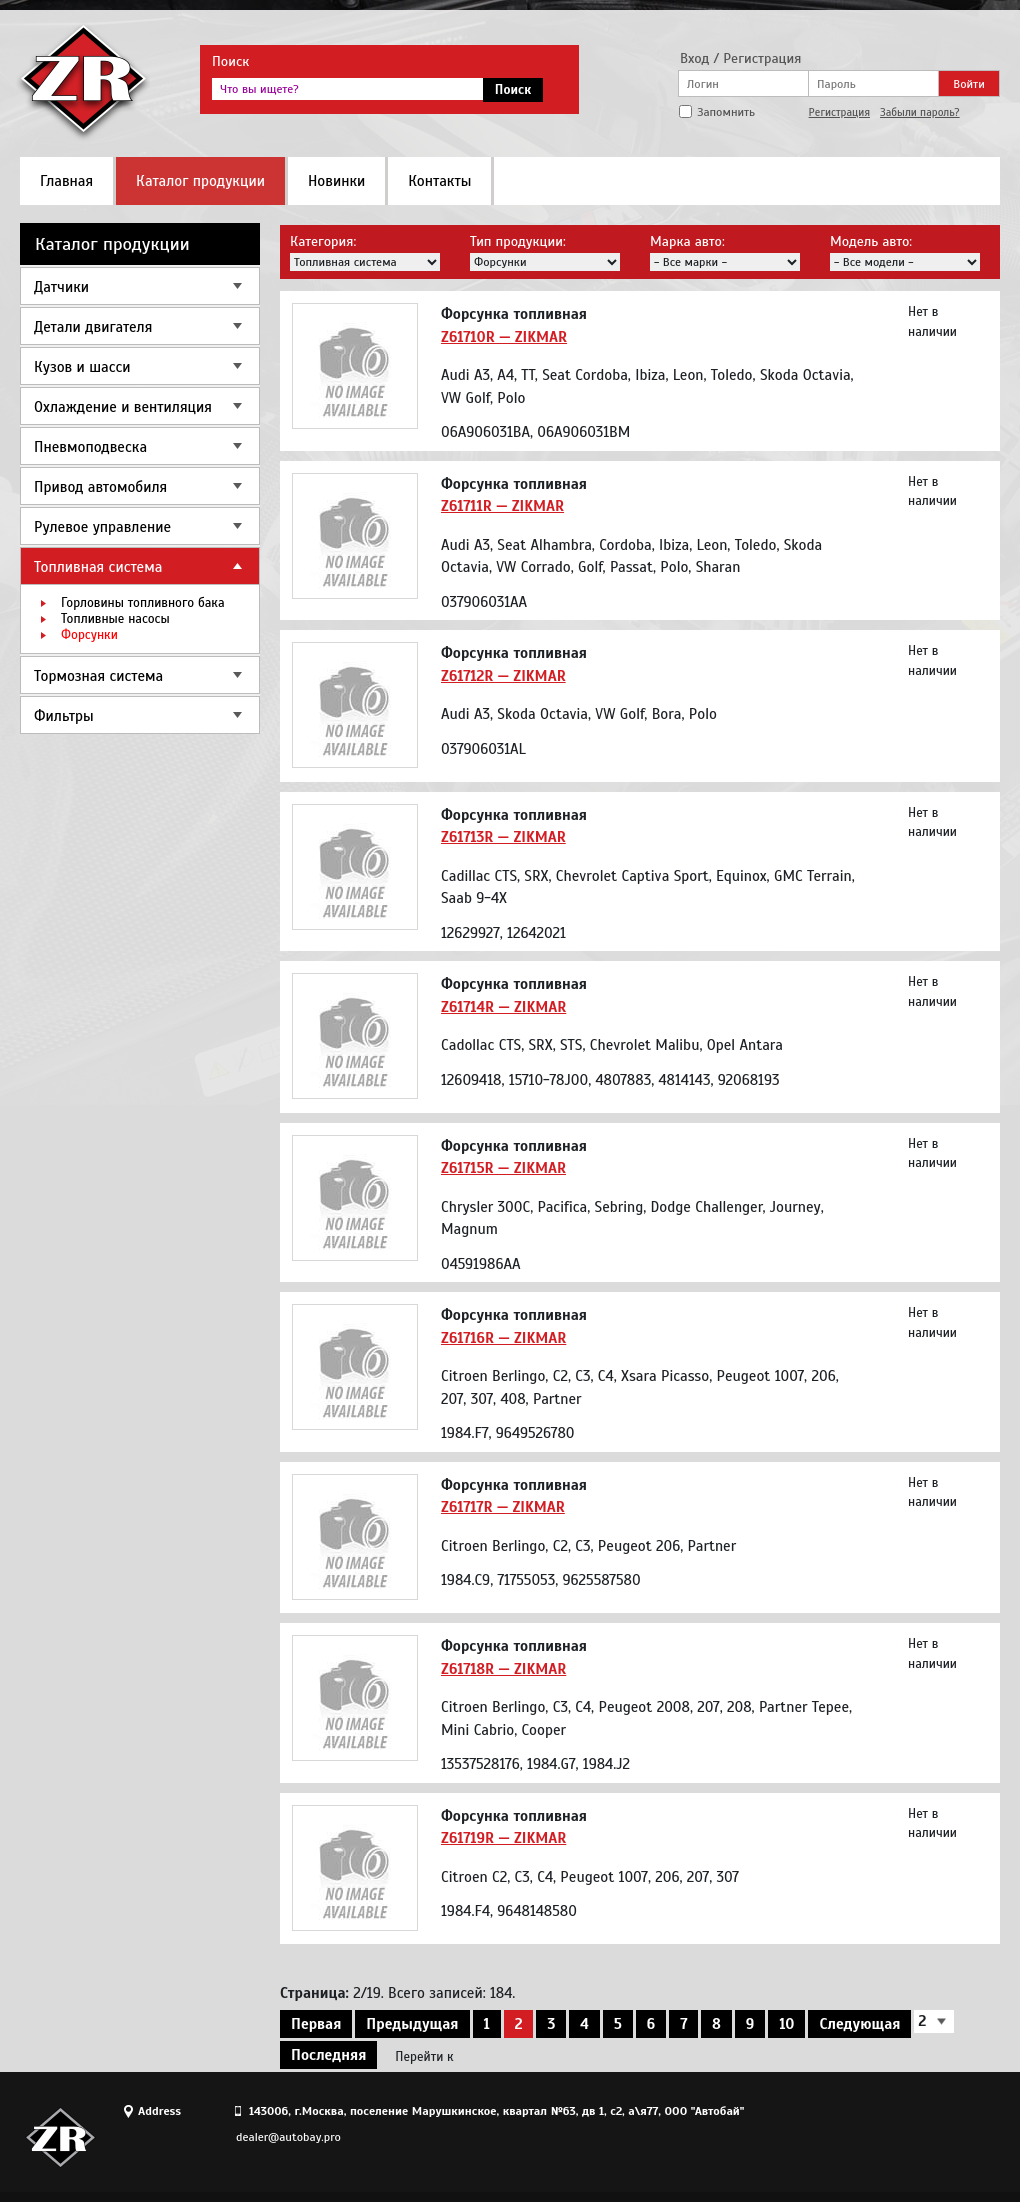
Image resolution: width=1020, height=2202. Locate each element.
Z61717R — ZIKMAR (503, 1507)
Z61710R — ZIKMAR (504, 337)
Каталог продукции (200, 181)
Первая (316, 2024)
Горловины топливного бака (143, 603)
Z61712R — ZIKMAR (503, 676)
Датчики (61, 287)
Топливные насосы (115, 619)
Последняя (328, 2055)
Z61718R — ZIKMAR (503, 1669)
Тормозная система (98, 676)
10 (786, 2024)
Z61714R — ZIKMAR (503, 1007)
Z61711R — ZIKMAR (502, 506)
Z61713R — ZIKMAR (503, 837)
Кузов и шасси (82, 367)
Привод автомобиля (100, 487)
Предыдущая (412, 2024)
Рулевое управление (102, 527)
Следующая (859, 2024)
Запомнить (726, 112)
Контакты (439, 181)
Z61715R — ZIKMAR (503, 1168)
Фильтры (64, 716)
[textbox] (347, 89)
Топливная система (98, 567)
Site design (889, 2137)
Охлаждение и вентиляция (123, 407)
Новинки (336, 181)
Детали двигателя (93, 327)
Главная (66, 181)
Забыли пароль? (920, 112)
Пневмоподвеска (90, 447)
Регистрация (839, 112)
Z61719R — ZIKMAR (503, 1838)
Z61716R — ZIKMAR (503, 1338)
